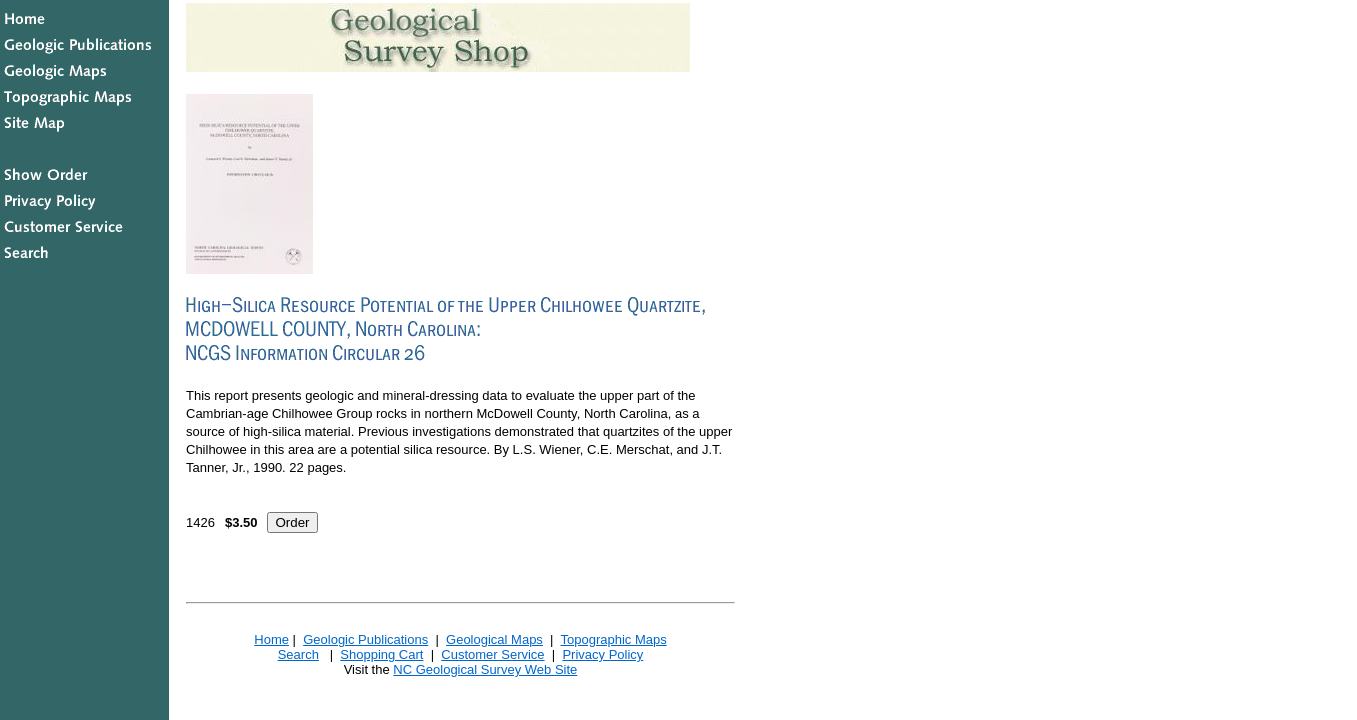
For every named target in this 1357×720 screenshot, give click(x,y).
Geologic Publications (365, 639)
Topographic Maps (613, 639)
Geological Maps (494, 639)
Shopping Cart (381, 654)
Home (271, 639)
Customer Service (492, 654)
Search (298, 654)
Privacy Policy (602, 654)
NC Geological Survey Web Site (485, 669)
